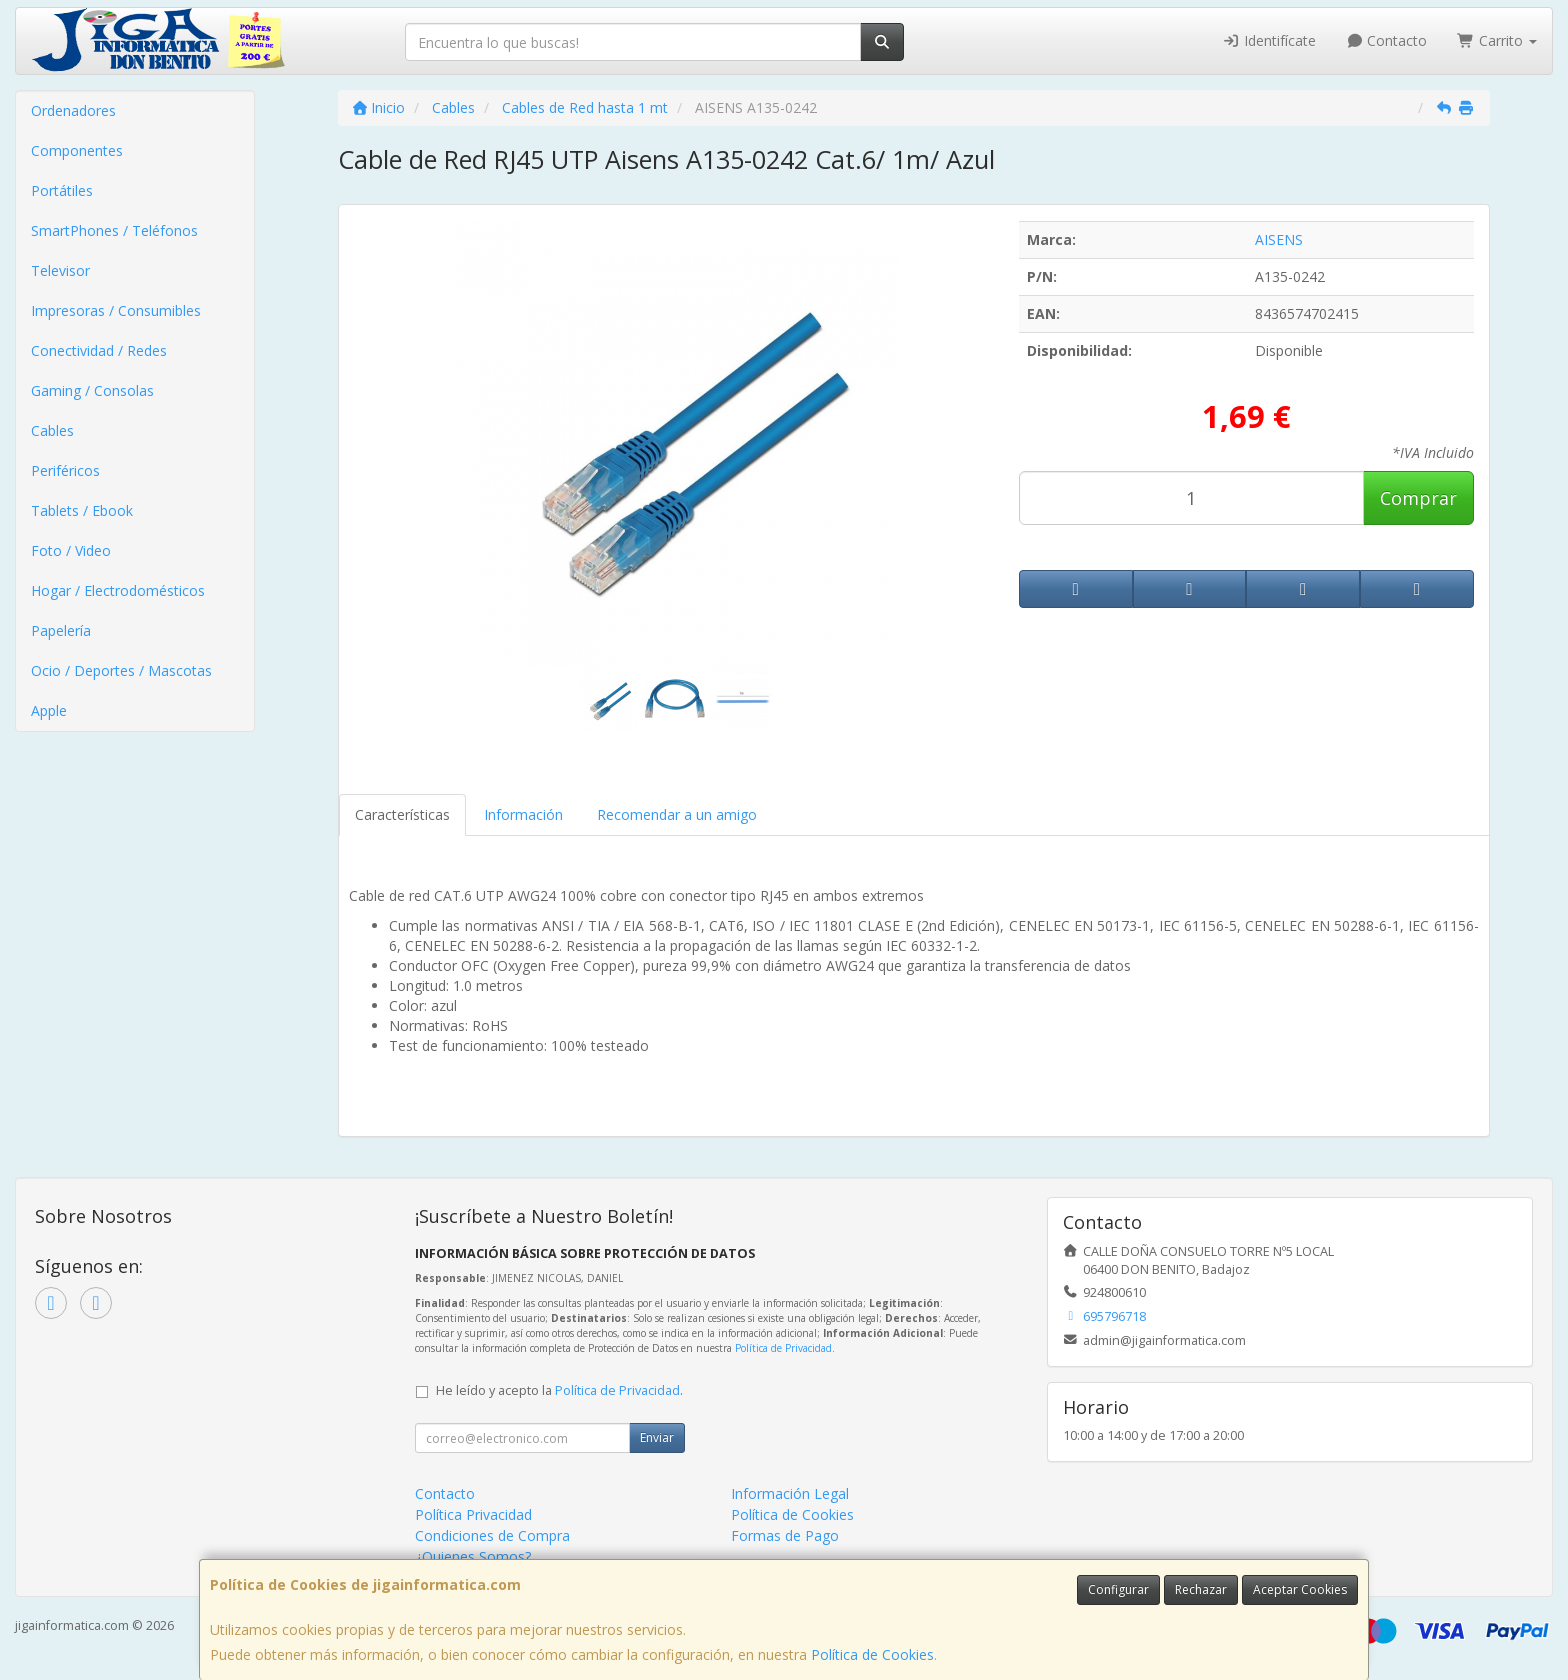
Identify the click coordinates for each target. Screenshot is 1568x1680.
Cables (52, 430)
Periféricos (65, 470)
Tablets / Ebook (82, 510)
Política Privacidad (473, 1514)
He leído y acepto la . (559, 1390)
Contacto (1387, 40)
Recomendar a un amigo (677, 814)
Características (402, 814)
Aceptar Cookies (1300, 1589)
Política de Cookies (872, 1654)
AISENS (1279, 239)
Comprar (1418, 498)
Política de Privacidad (783, 1348)
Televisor (60, 270)
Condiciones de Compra (492, 1535)
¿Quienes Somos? (473, 1556)
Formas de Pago (785, 1535)
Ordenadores (73, 110)
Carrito (1497, 40)
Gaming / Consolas (92, 390)
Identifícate (1269, 40)
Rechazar (1201, 1589)
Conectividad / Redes (99, 350)
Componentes (77, 150)
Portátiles (62, 190)
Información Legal (790, 1493)
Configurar (1118, 1589)
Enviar (657, 1437)
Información (523, 814)
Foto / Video (71, 550)
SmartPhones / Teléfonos (114, 230)
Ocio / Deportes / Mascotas (121, 670)
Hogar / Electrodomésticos (118, 590)
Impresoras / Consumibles (116, 310)
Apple (49, 710)
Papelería (61, 630)
